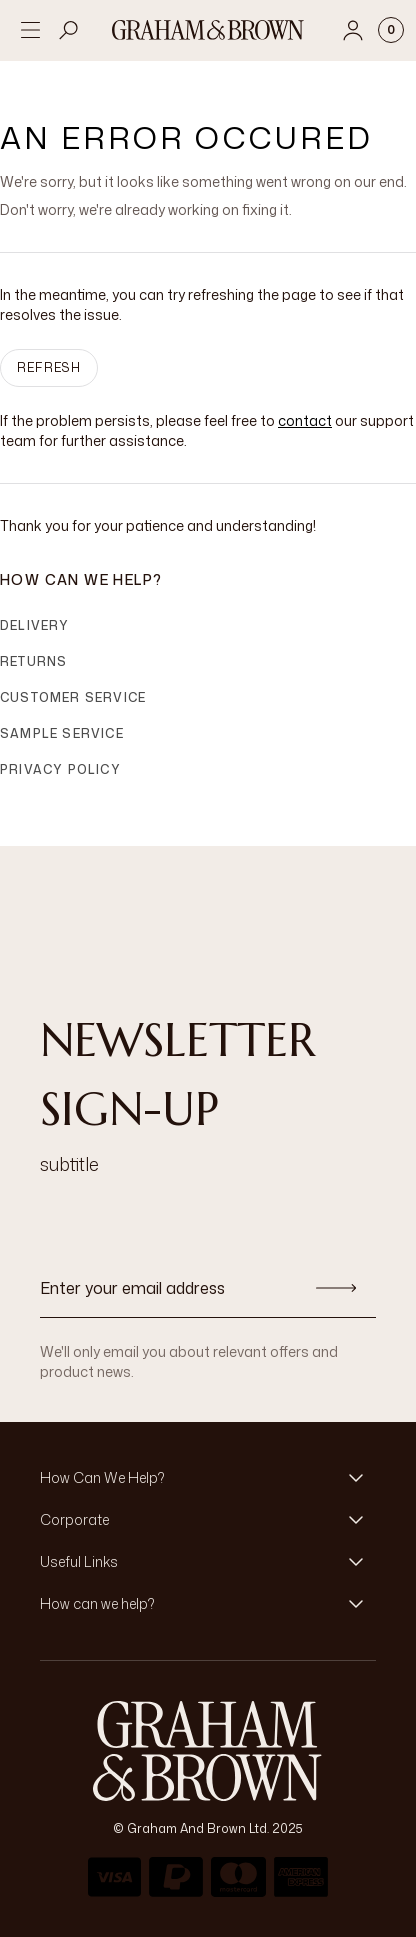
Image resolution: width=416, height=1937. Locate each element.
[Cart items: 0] (391, 30)
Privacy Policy (60, 769)
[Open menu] (30, 30)
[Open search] (69, 30)
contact (305, 420)
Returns (33, 661)
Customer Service (73, 697)
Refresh (49, 367)
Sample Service (62, 733)
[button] (208, 1478)
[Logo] (208, 30)
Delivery (35, 625)
